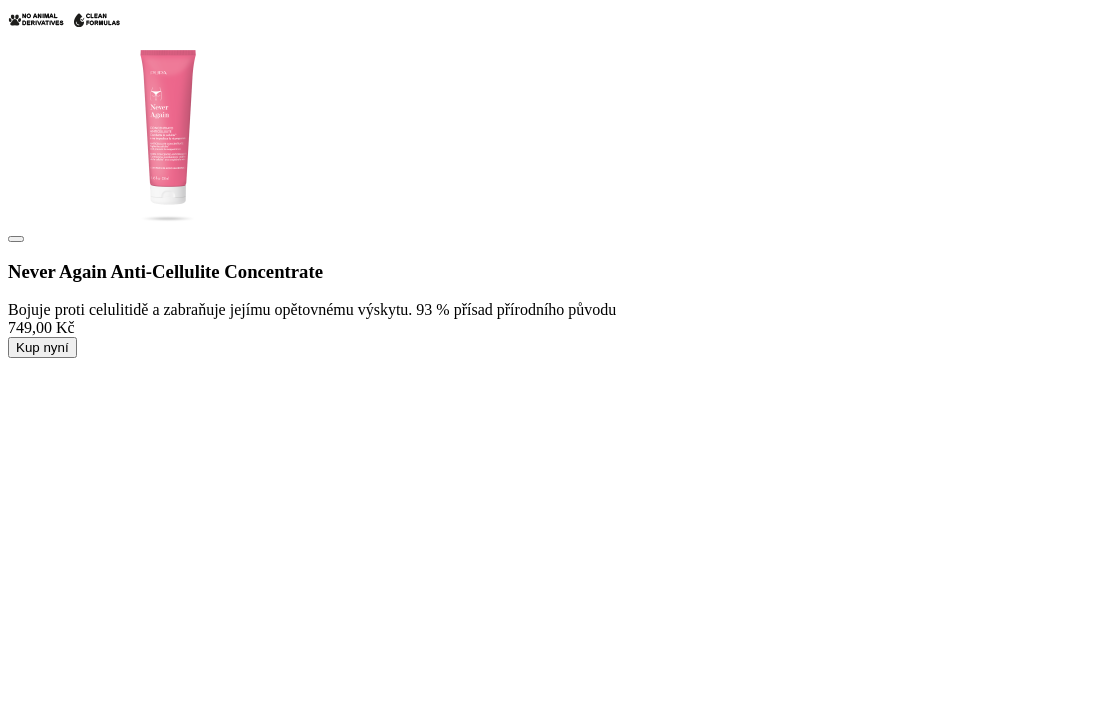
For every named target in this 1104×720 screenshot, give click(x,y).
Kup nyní (42, 347)
